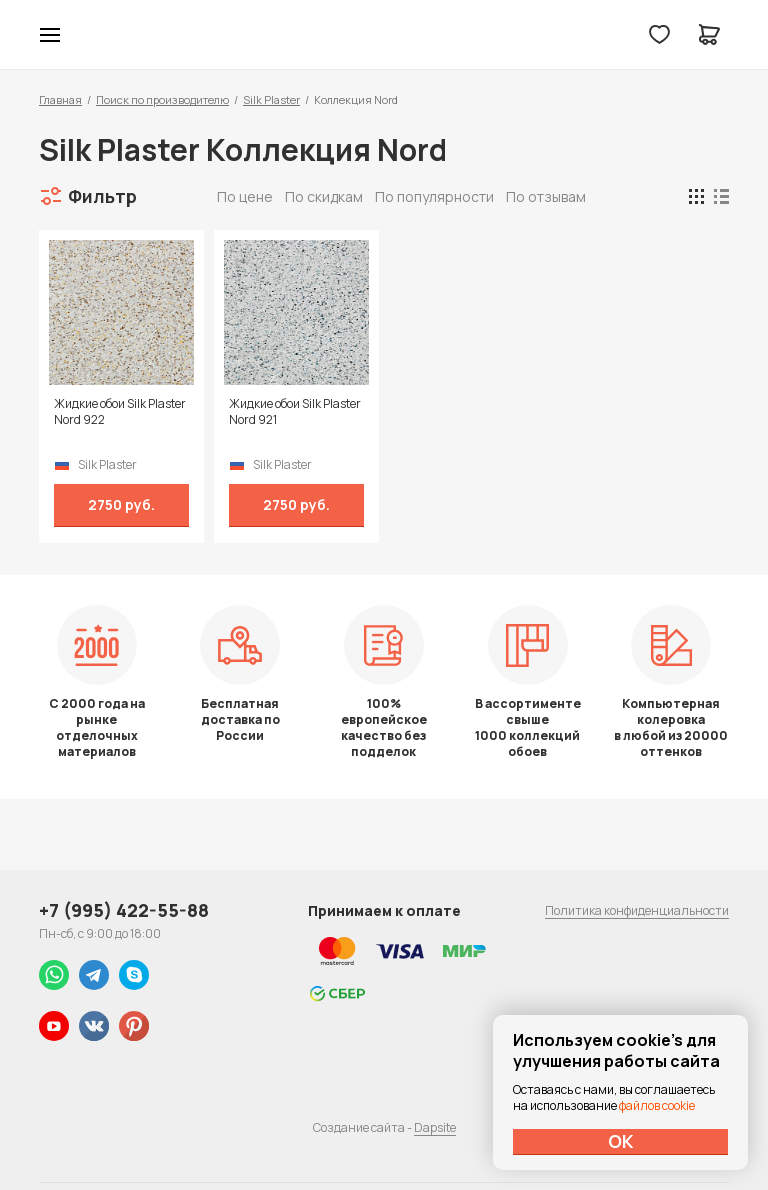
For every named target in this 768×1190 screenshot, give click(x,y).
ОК (621, 1141)
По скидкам (324, 196)
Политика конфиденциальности (637, 910)
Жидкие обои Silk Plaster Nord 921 (295, 412)
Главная (60, 99)
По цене (245, 196)
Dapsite (435, 1127)
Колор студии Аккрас (384, 35)
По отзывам (546, 196)
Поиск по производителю (162, 99)
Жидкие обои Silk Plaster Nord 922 (120, 412)
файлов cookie (657, 1105)
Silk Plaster (271, 99)
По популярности (434, 196)
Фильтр (102, 196)
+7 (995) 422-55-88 (124, 910)
